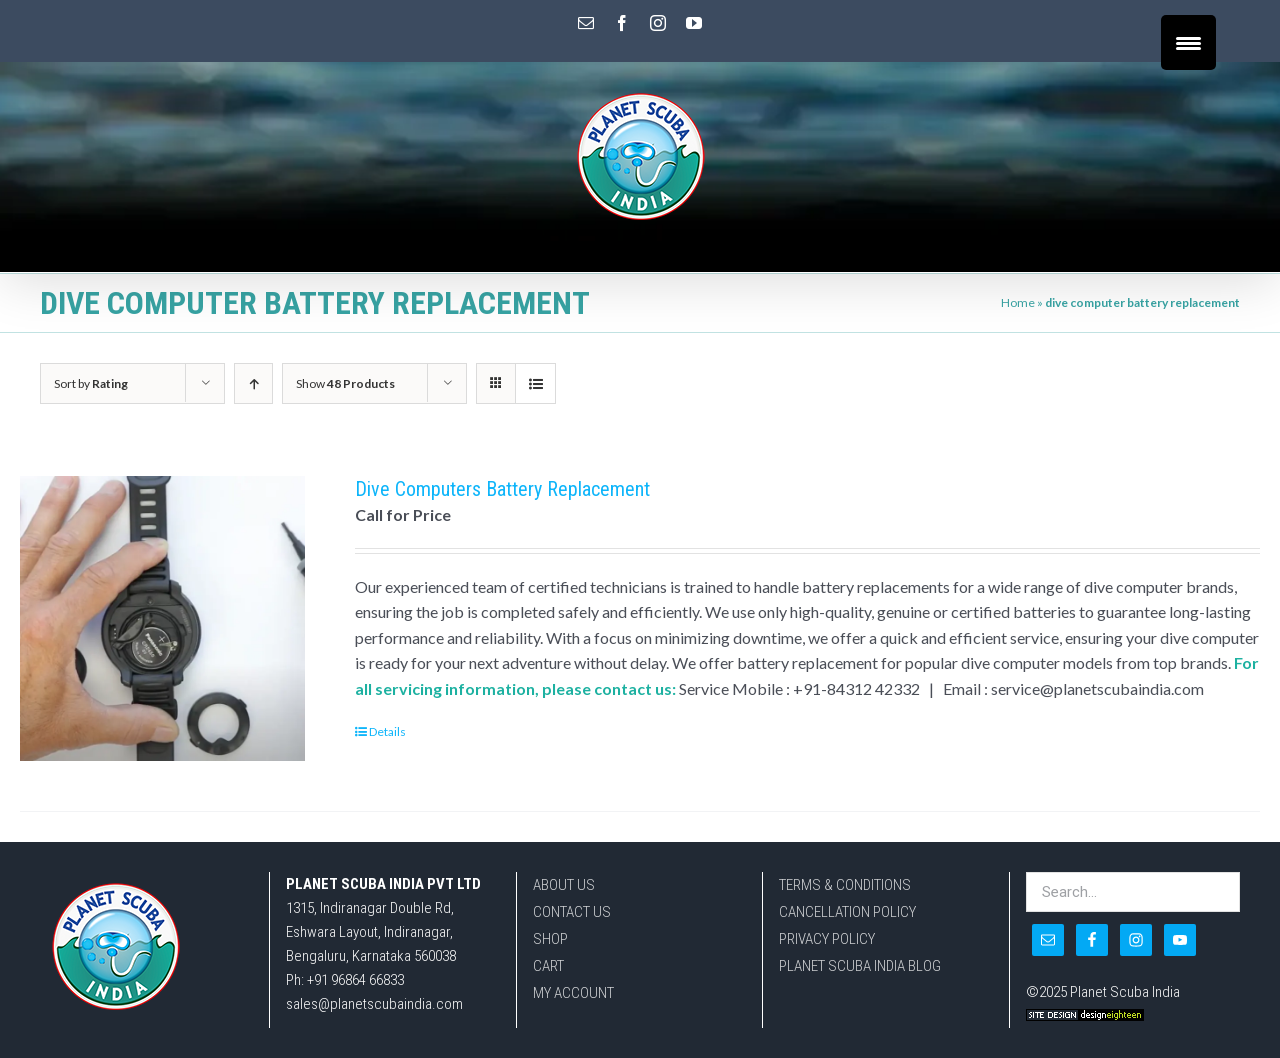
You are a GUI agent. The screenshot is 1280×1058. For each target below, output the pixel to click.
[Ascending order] (253, 383)
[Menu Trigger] (1188, 42)
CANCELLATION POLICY (847, 912)
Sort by (91, 383)
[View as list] (535, 383)
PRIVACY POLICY (827, 939)
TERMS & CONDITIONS (845, 885)
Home (1018, 302)
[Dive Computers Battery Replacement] (162, 618)
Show (345, 383)
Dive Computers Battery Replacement (502, 489)
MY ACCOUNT (573, 993)
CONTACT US (572, 912)
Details (387, 731)
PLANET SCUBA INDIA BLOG (860, 966)
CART (548, 966)
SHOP (550, 939)
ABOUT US (564, 885)
